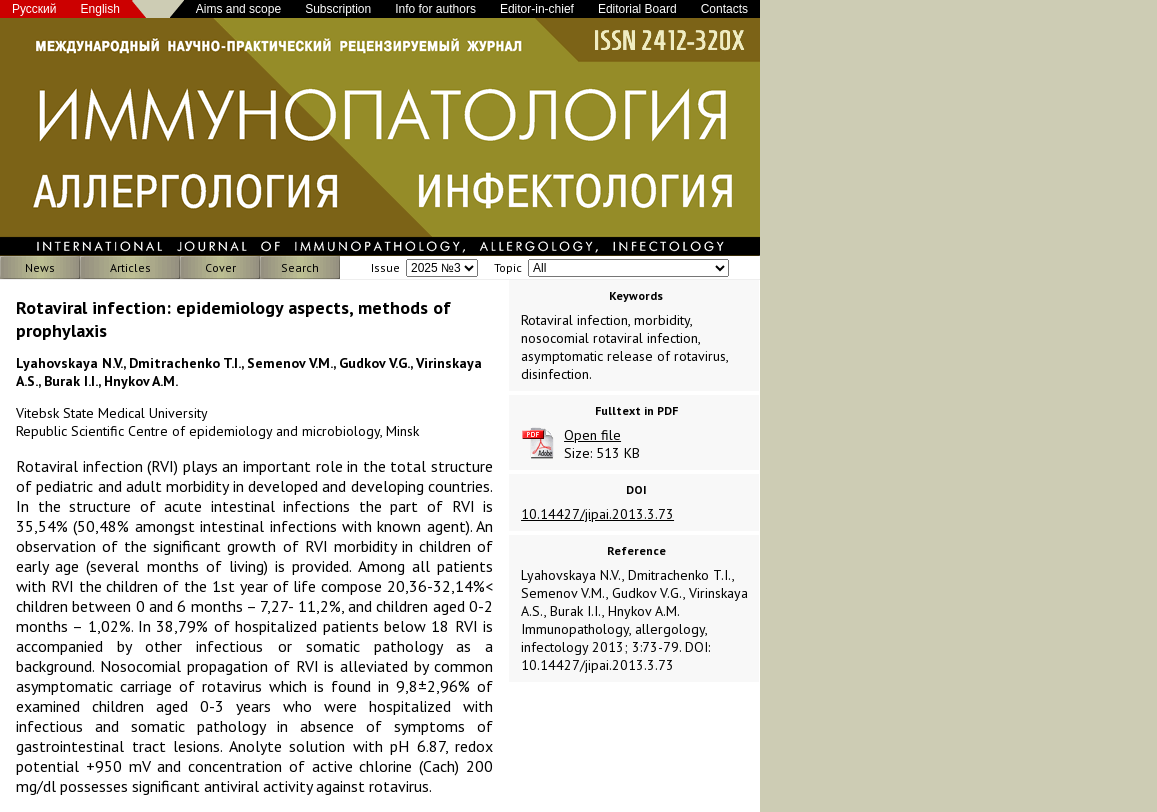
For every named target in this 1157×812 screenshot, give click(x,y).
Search (300, 267)
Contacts (724, 9)
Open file (592, 435)
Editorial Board (637, 9)
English (100, 9)
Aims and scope (238, 9)
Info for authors (435, 9)
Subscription (338, 9)
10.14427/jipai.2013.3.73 (597, 514)
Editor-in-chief (537, 9)
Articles (130, 267)
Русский (34, 9)
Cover (220, 267)
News (40, 267)
